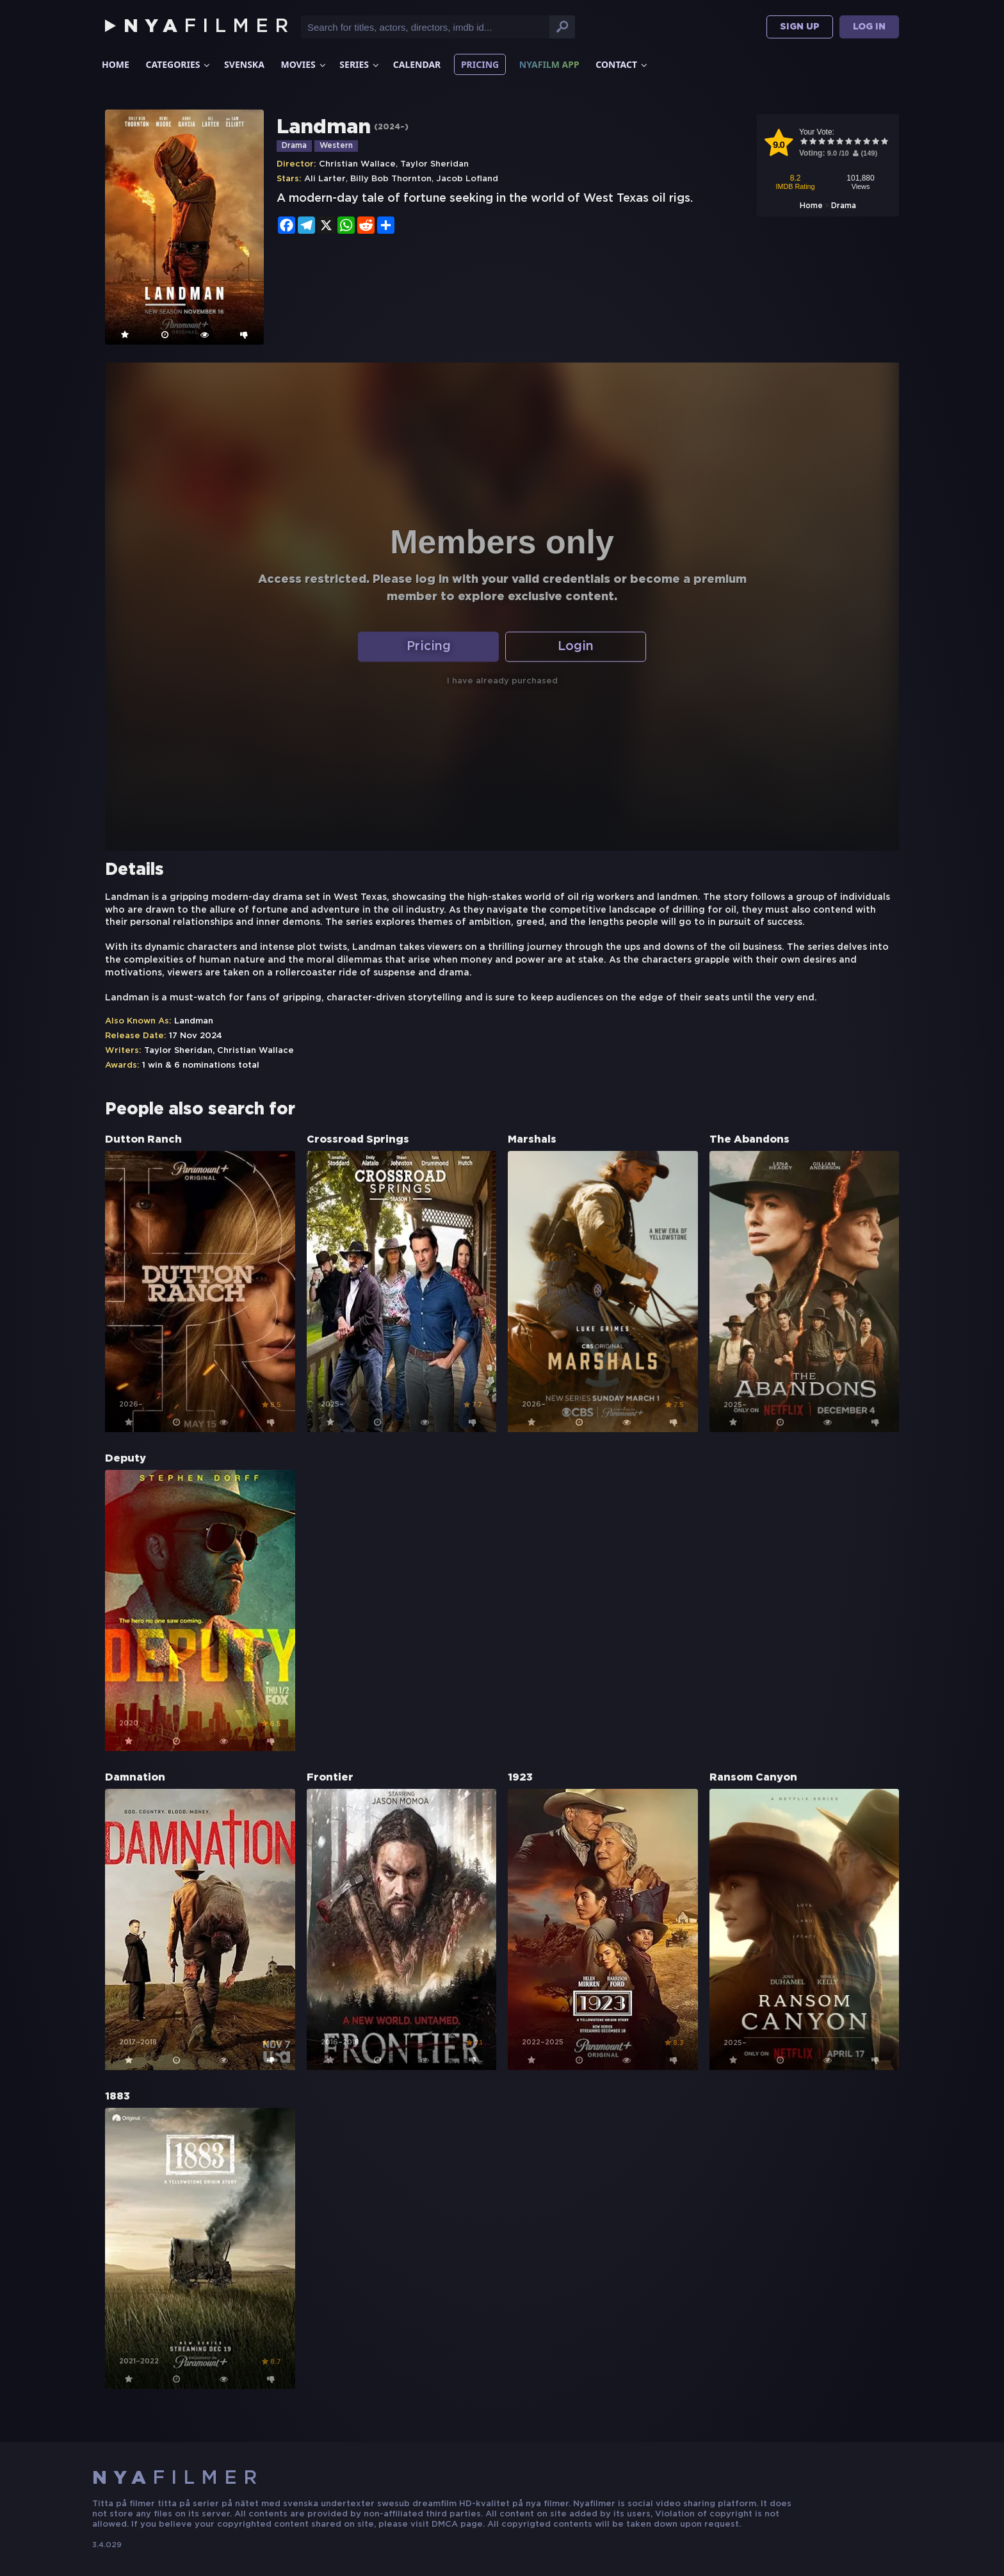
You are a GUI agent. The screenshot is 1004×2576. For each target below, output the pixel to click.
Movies (297, 64)
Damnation (135, 1777)
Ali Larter (325, 179)
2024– (391, 127)
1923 (520, 1777)
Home (115, 64)
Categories (172, 64)
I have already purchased (502, 682)
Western (336, 145)
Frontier (330, 1777)
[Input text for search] (425, 26)
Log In (869, 27)
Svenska (244, 64)
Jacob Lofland (467, 179)
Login (576, 647)
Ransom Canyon (753, 1777)
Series (354, 64)
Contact (616, 64)
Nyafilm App (549, 64)
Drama (294, 145)
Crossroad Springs (358, 1140)
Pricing (480, 64)
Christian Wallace (357, 164)
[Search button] (562, 26)
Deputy (125, 1458)
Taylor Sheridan (434, 164)
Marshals (532, 1140)
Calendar (417, 64)
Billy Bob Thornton (391, 179)
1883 (117, 2096)
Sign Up (800, 27)
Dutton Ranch (143, 1140)
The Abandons (749, 1140)
